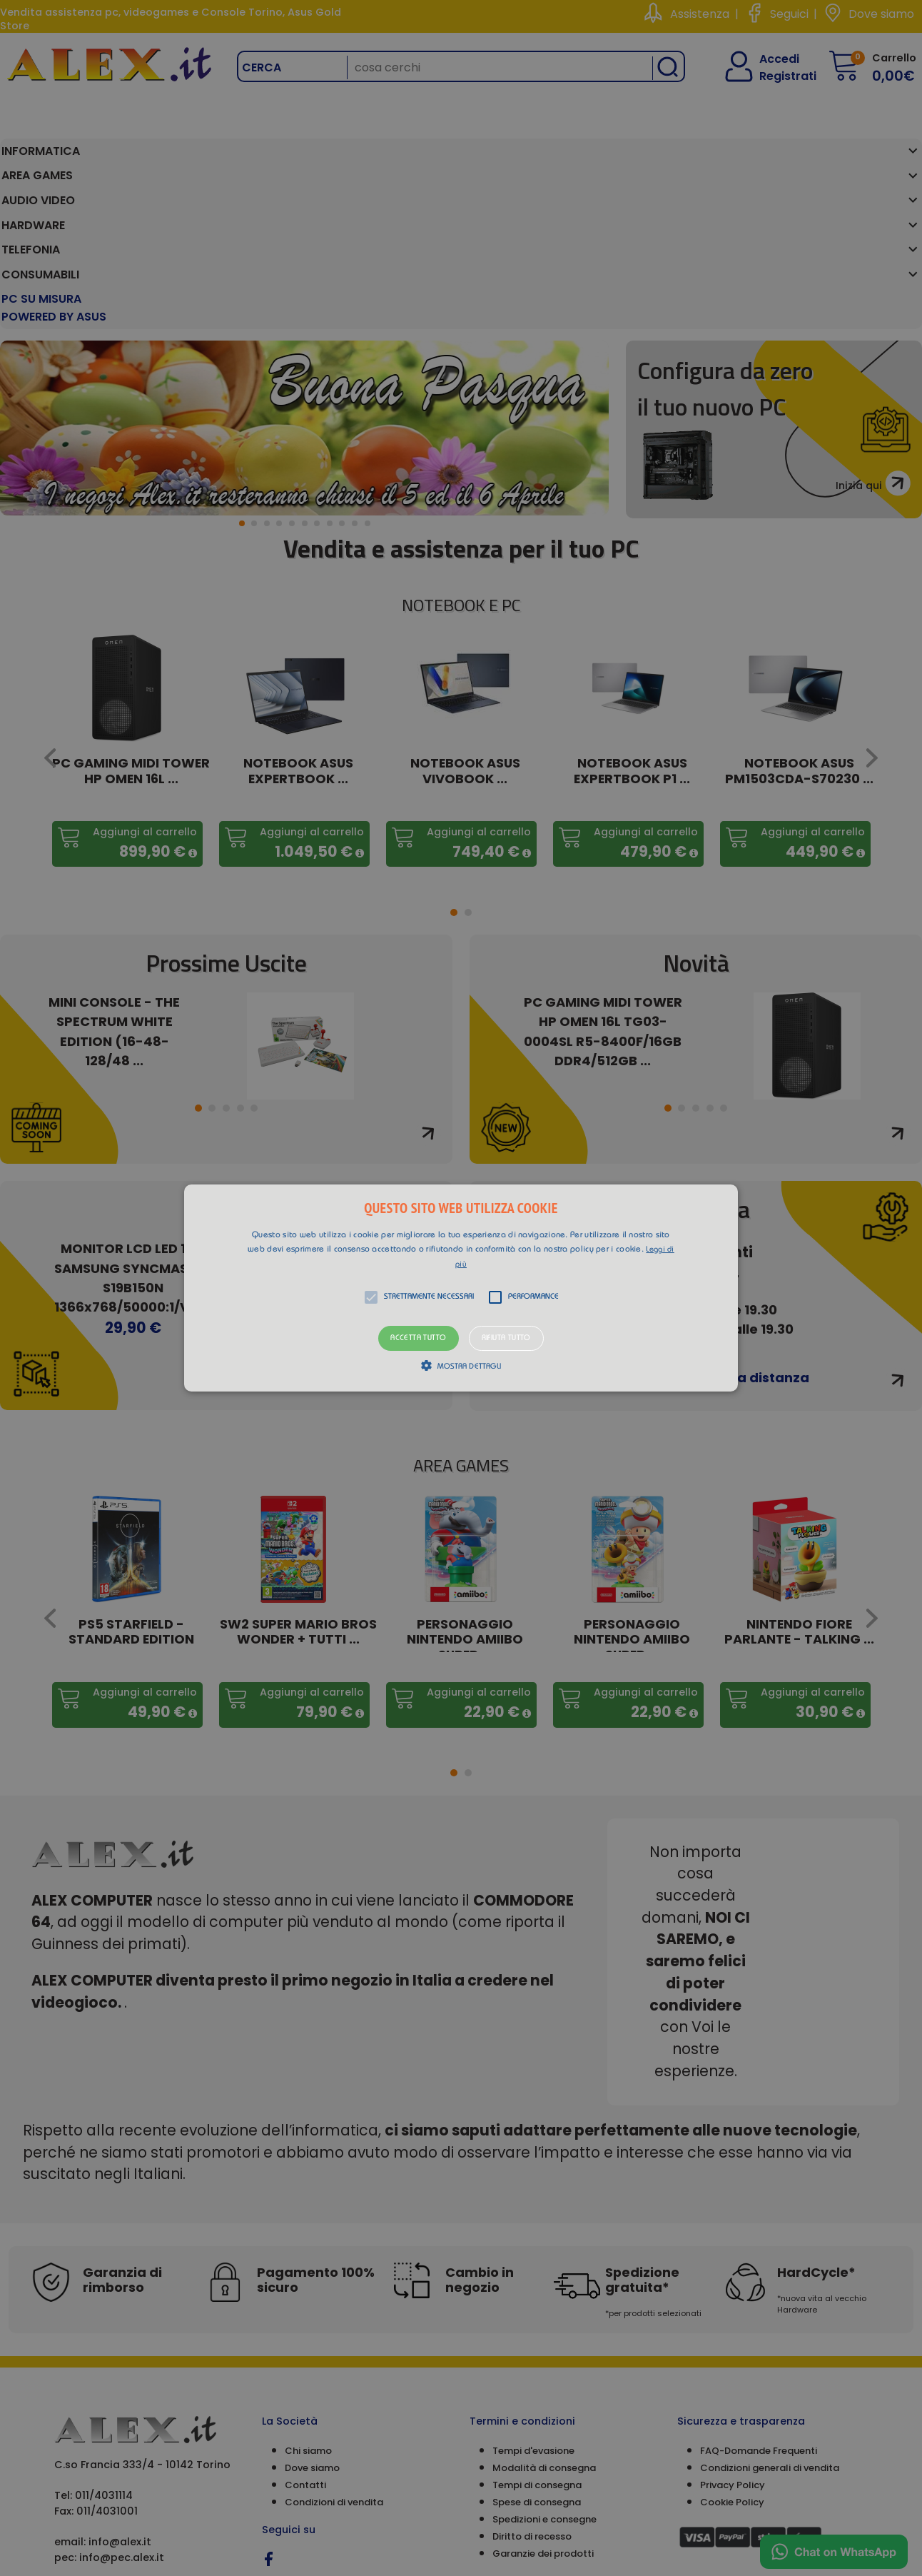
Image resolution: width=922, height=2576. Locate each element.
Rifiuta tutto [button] (506, 1338)
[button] (460, 1288)
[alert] (461, 1288)
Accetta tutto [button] (418, 1338)
